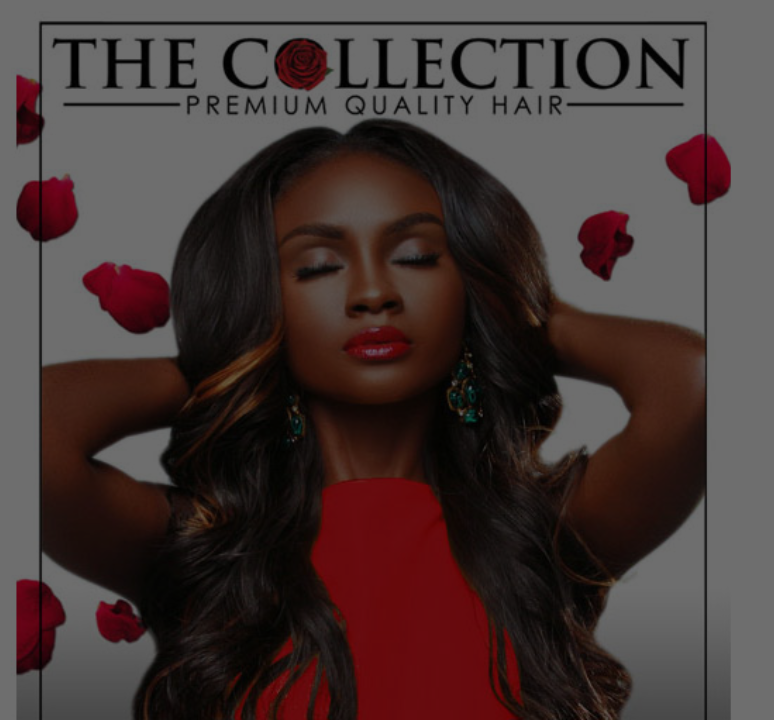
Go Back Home (387, 551)
